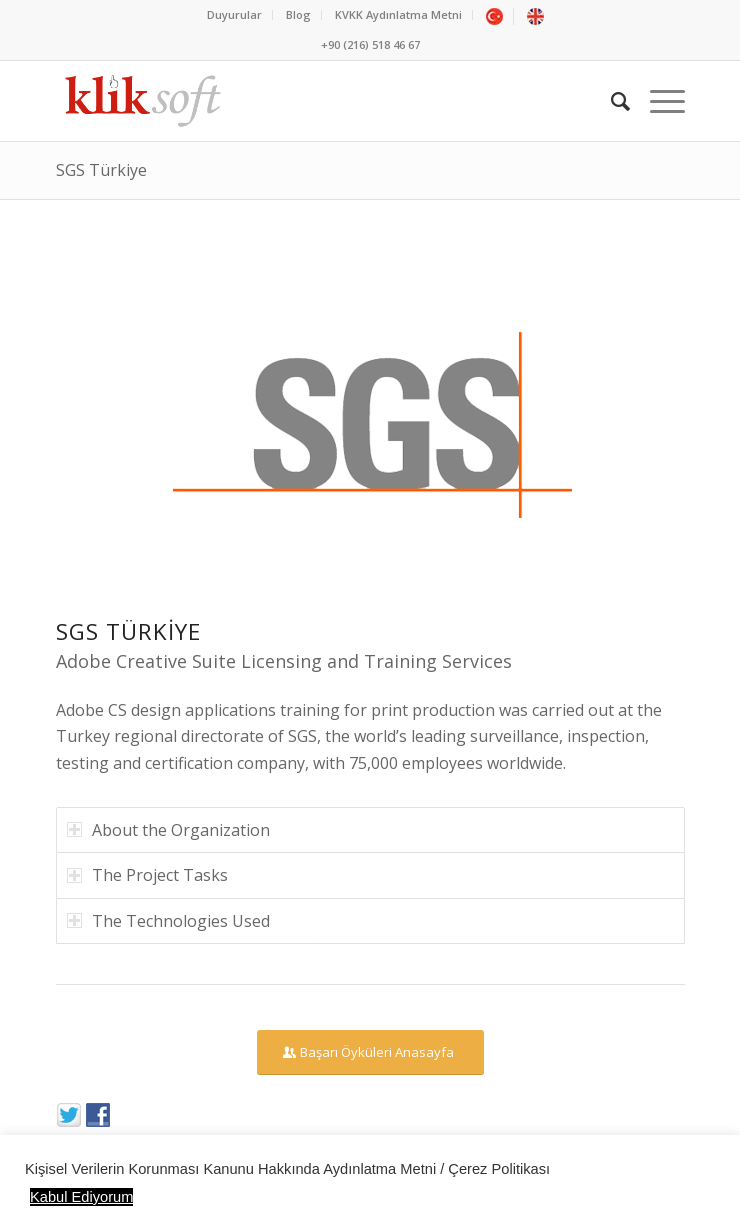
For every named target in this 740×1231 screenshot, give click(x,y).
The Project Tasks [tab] (147, 875)
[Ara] (610, 101)
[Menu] (657, 101)
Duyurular (234, 14)
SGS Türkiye (101, 170)
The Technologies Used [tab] (168, 921)
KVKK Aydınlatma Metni (398, 14)
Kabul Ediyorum (81, 1197)
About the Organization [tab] (168, 830)
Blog (298, 14)
